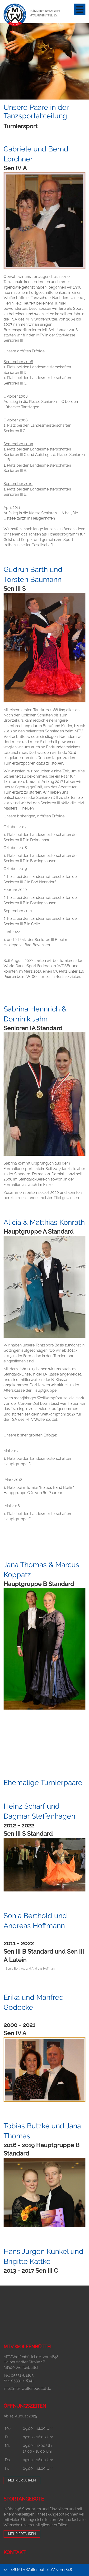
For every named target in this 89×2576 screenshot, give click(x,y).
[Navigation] (79, 9)
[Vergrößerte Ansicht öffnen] (44, 220)
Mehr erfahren (22, 2480)
